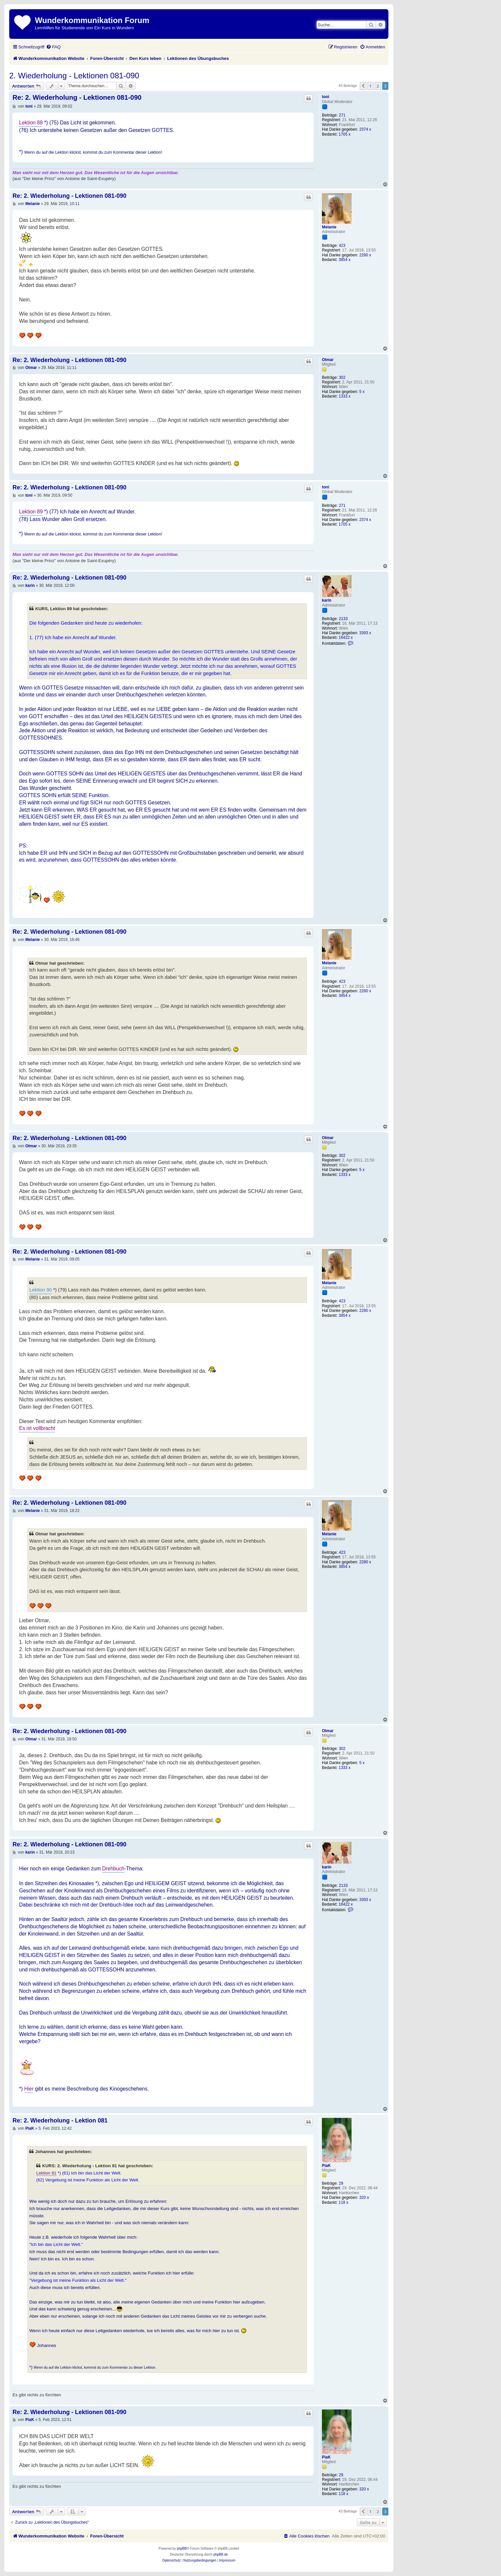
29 (341, 2183)
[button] (363, 86)
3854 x (345, 259)
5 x (361, 391)
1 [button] (370, 86)
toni (325, 96)
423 (342, 245)
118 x (343, 2202)
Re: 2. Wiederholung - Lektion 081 (60, 2120)
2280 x (365, 255)
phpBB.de (220, 2554)
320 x (364, 2197)
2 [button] (378, 86)
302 (342, 377)
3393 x (365, 633)
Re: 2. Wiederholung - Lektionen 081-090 (77, 97)
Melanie (329, 227)
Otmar (327, 359)
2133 (343, 618)
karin (326, 600)
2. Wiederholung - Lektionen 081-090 (74, 75)
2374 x (365, 129)
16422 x (346, 637)
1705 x (345, 134)
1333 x (345, 396)
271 (342, 115)
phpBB (182, 2548)
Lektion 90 (40, 1289)
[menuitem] (53, 47)
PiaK (326, 2165)
